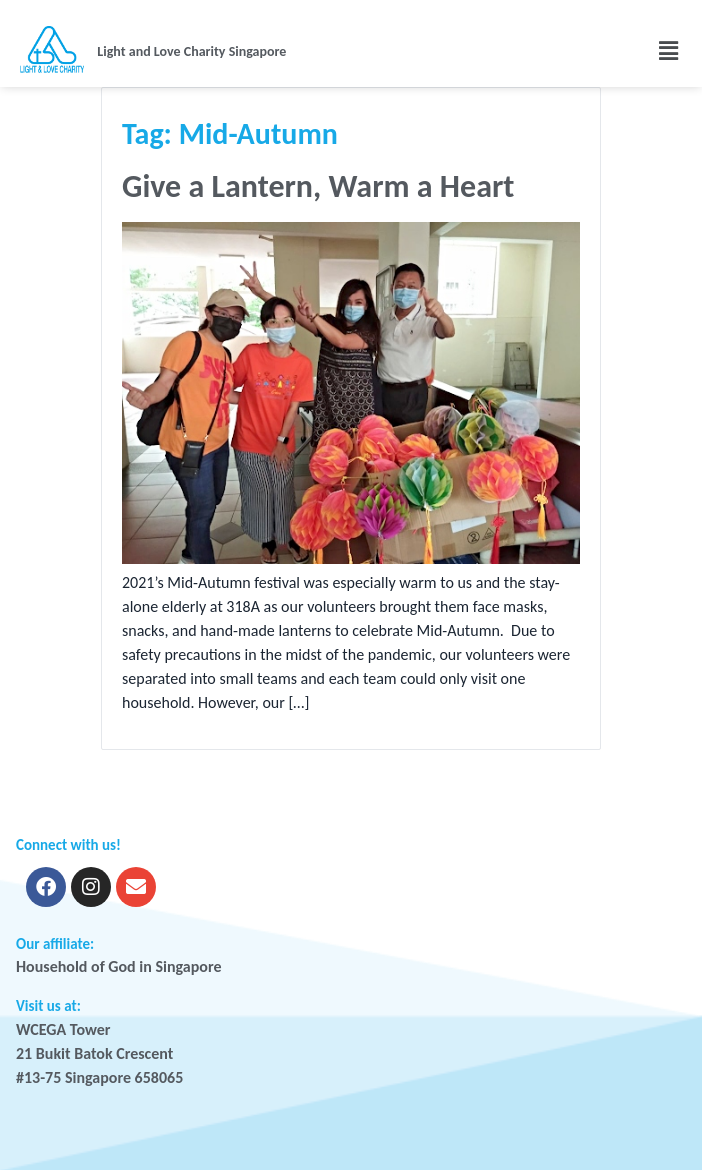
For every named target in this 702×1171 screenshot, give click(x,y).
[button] (588, 51)
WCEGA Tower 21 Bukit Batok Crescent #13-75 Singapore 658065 (99, 1053)
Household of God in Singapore (119, 966)
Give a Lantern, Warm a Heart (318, 186)
